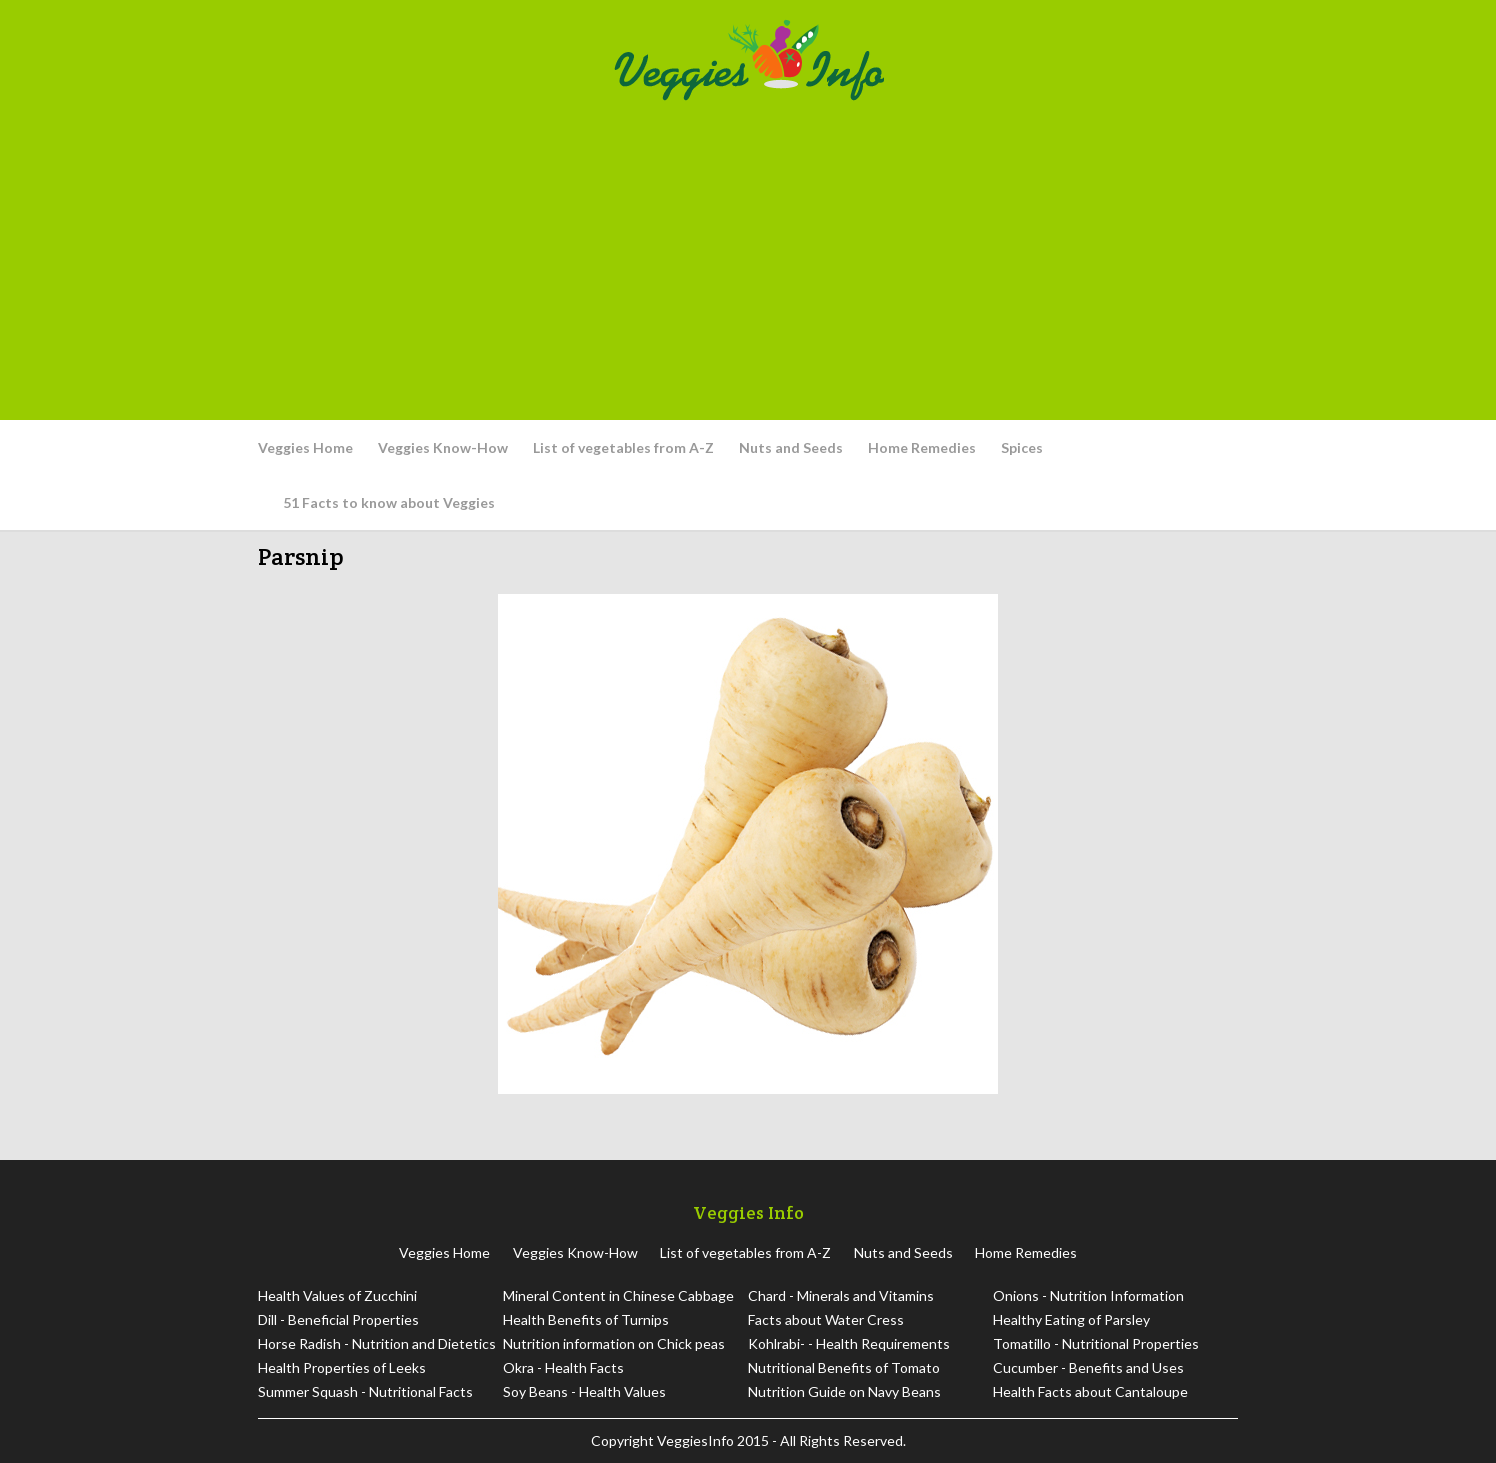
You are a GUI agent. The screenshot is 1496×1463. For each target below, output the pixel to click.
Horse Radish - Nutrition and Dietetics (377, 1343)
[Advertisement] (748, 260)
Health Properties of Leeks (342, 1367)
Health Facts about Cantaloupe (1090, 1391)
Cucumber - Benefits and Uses (1088, 1367)
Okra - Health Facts (563, 1367)
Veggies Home (305, 447)
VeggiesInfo (697, 1440)
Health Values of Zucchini (337, 1295)
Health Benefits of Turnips (586, 1319)
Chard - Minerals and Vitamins (841, 1295)
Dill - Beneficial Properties (338, 1319)
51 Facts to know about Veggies (389, 502)
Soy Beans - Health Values (584, 1391)
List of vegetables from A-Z (623, 447)
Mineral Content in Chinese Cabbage (618, 1295)
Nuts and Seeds (791, 447)
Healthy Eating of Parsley (1071, 1319)
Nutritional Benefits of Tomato (844, 1367)
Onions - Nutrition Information (1088, 1295)
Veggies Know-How (443, 447)
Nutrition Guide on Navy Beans (844, 1391)
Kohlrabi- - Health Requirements (849, 1343)
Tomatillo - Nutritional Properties (1096, 1343)
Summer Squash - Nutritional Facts (365, 1391)
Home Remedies (922, 447)
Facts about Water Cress (826, 1319)
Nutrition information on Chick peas (614, 1343)
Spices (1022, 447)
